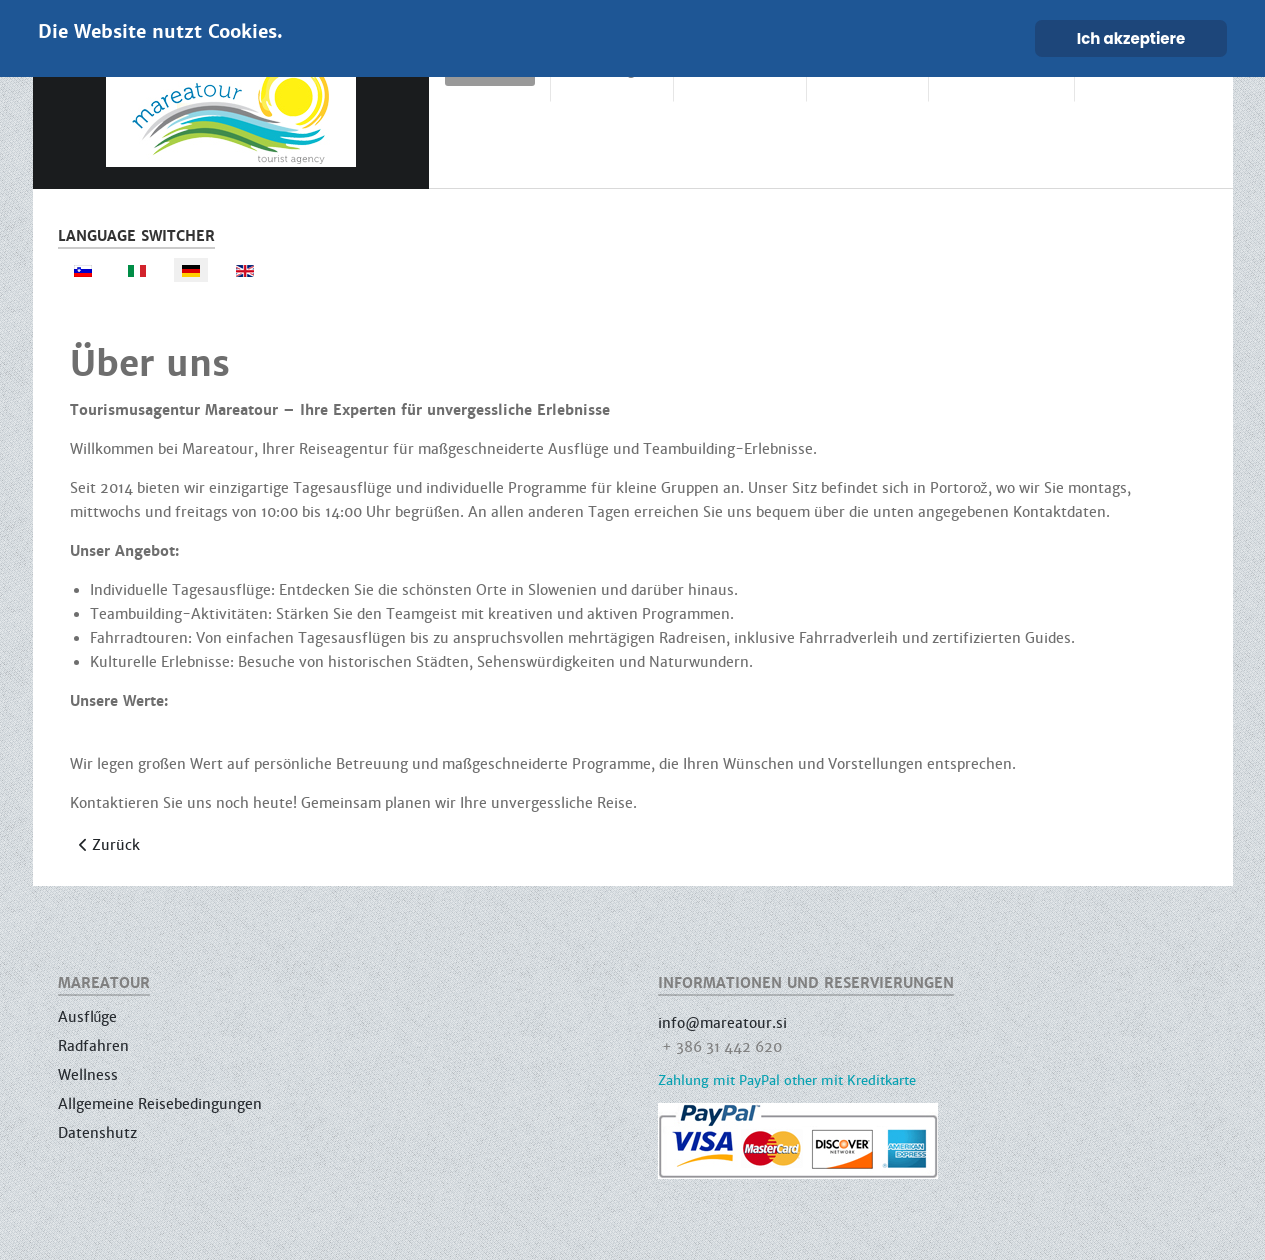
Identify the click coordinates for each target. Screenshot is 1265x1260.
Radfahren (93, 1046)
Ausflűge (88, 1017)
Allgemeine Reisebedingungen (160, 1104)
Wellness (88, 1075)
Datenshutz (97, 1133)
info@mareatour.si (722, 1023)
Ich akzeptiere (1131, 38)
